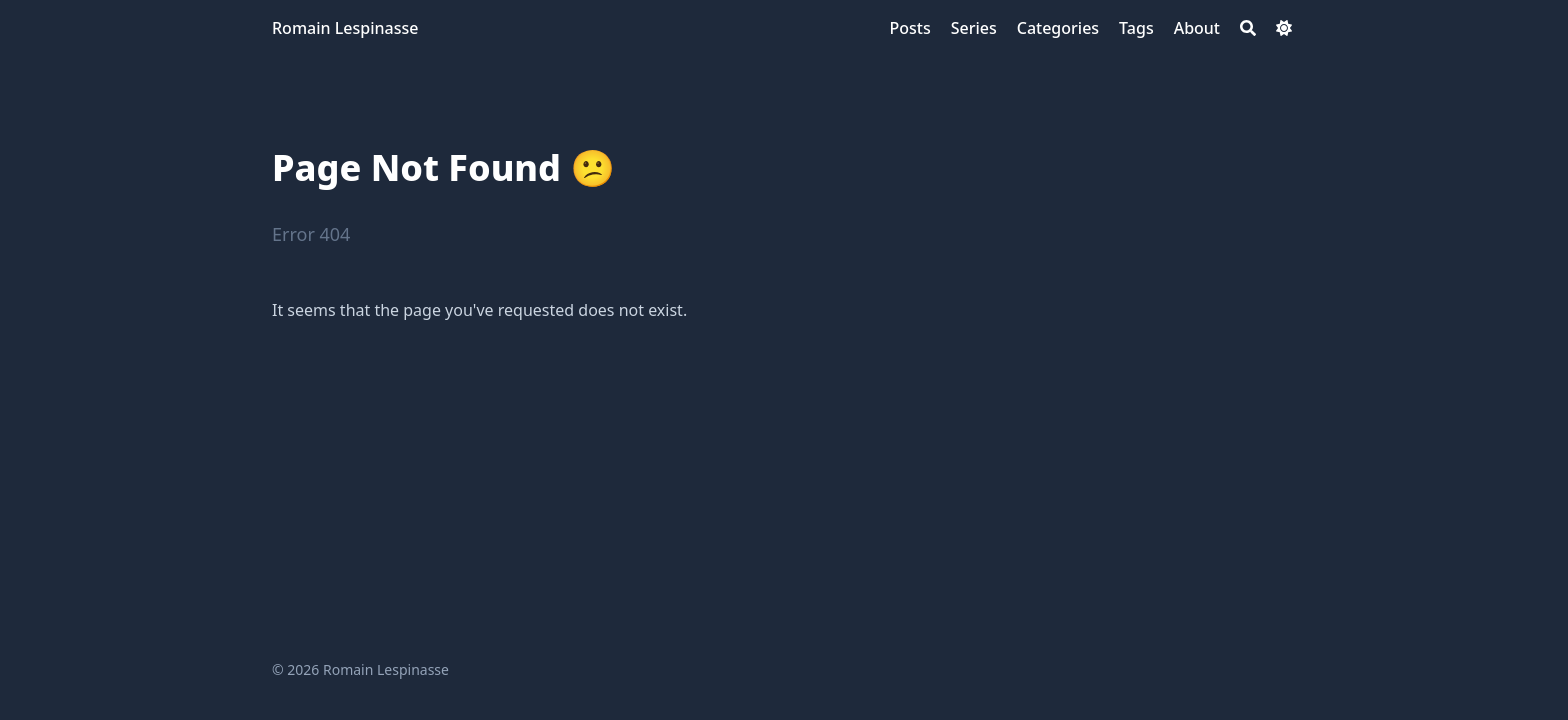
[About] (1197, 28)
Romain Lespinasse (345, 28)
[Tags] (1136, 28)
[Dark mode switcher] (1284, 28)
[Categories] (1058, 28)
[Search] (1248, 28)
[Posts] (909, 28)
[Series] (974, 28)
